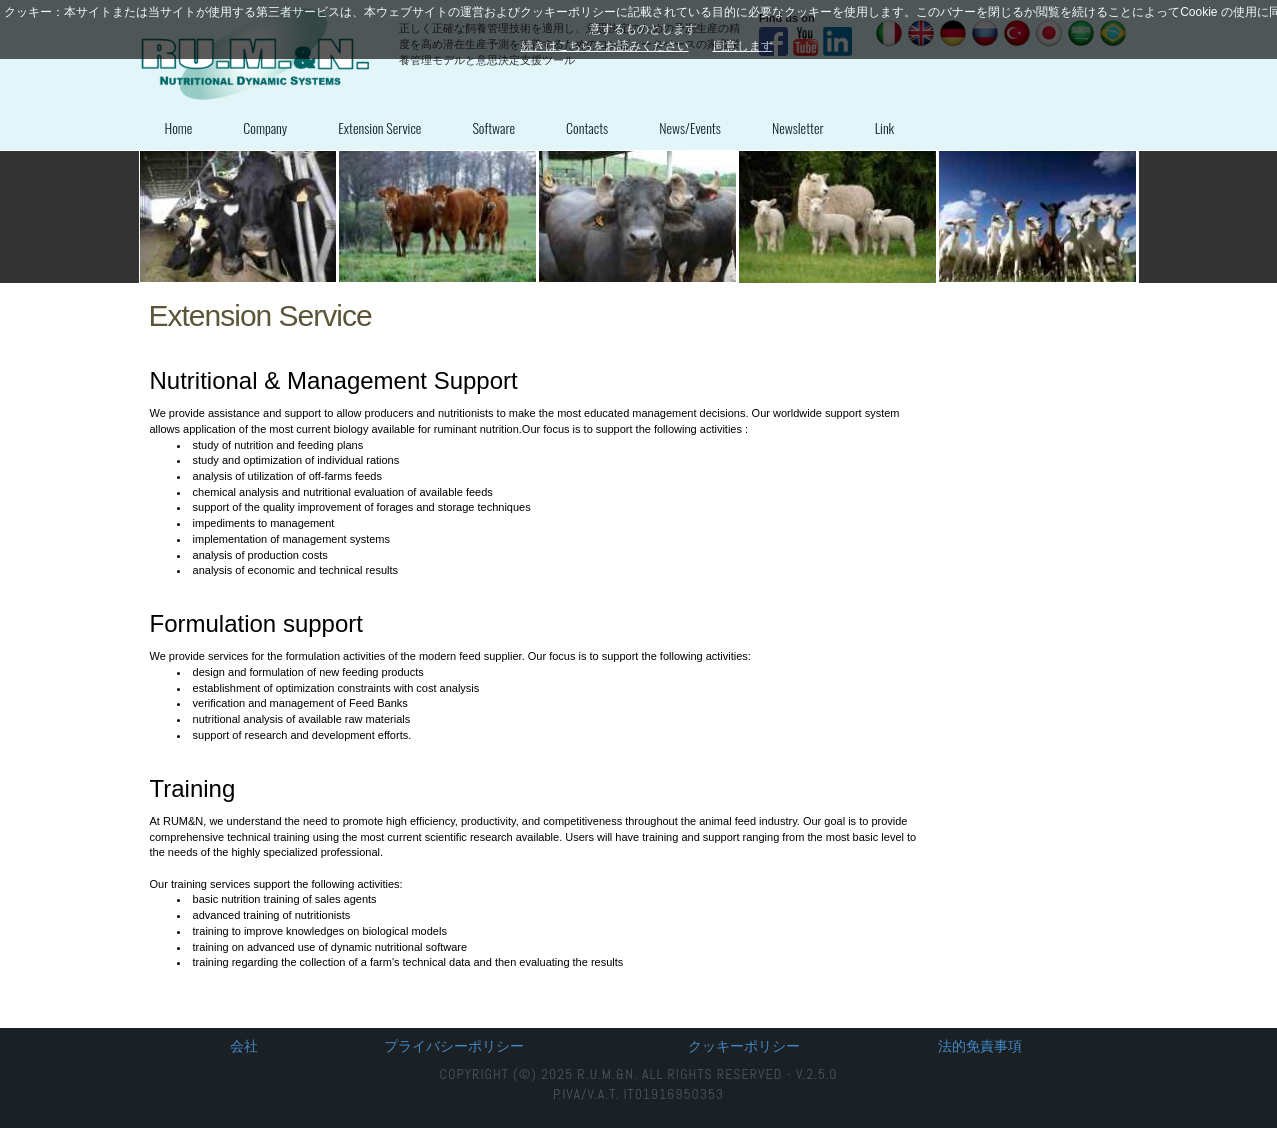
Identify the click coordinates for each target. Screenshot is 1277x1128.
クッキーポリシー (744, 1046)
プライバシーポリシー (454, 1046)
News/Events (690, 127)
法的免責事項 (980, 1046)
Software (493, 127)
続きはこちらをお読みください (605, 46)
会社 (244, 1046)
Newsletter (798, 127)
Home (179, 127)
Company (265, 127)
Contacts (587, 127)
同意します (743, 46)
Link (885, 127)
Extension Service (379, 127)
